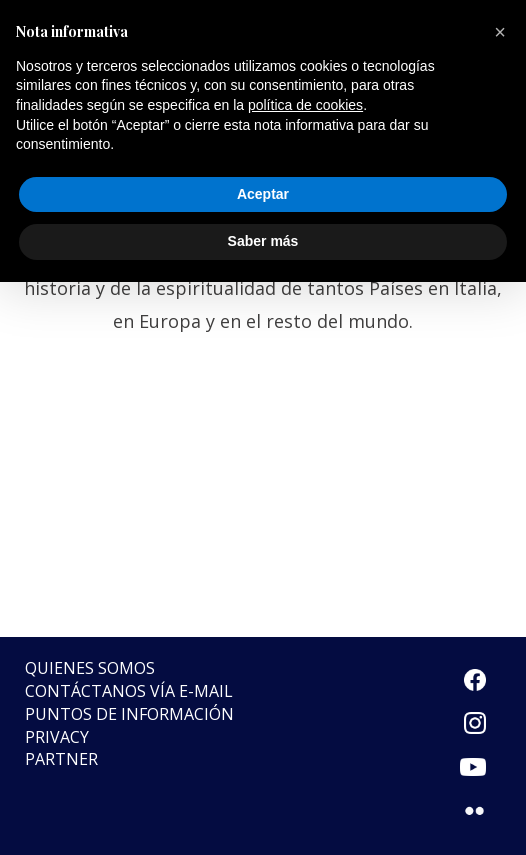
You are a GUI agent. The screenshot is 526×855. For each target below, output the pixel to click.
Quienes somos (90, 668)
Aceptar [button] (263, 194)
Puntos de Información (129, 714)
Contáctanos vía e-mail (129, 691)
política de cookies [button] (305, 105)
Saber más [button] (263, 241)
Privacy (57, 737)
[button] (500, 32)
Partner (61, 759)
